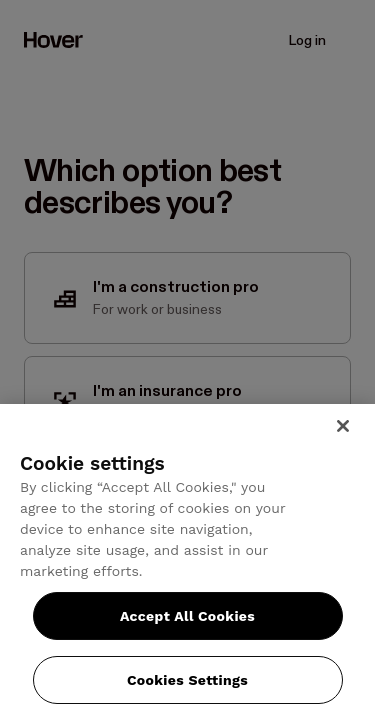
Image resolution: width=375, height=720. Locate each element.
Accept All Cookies (187, 616)
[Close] (343, 426)
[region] (187, 562)
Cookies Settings (187, 680)
